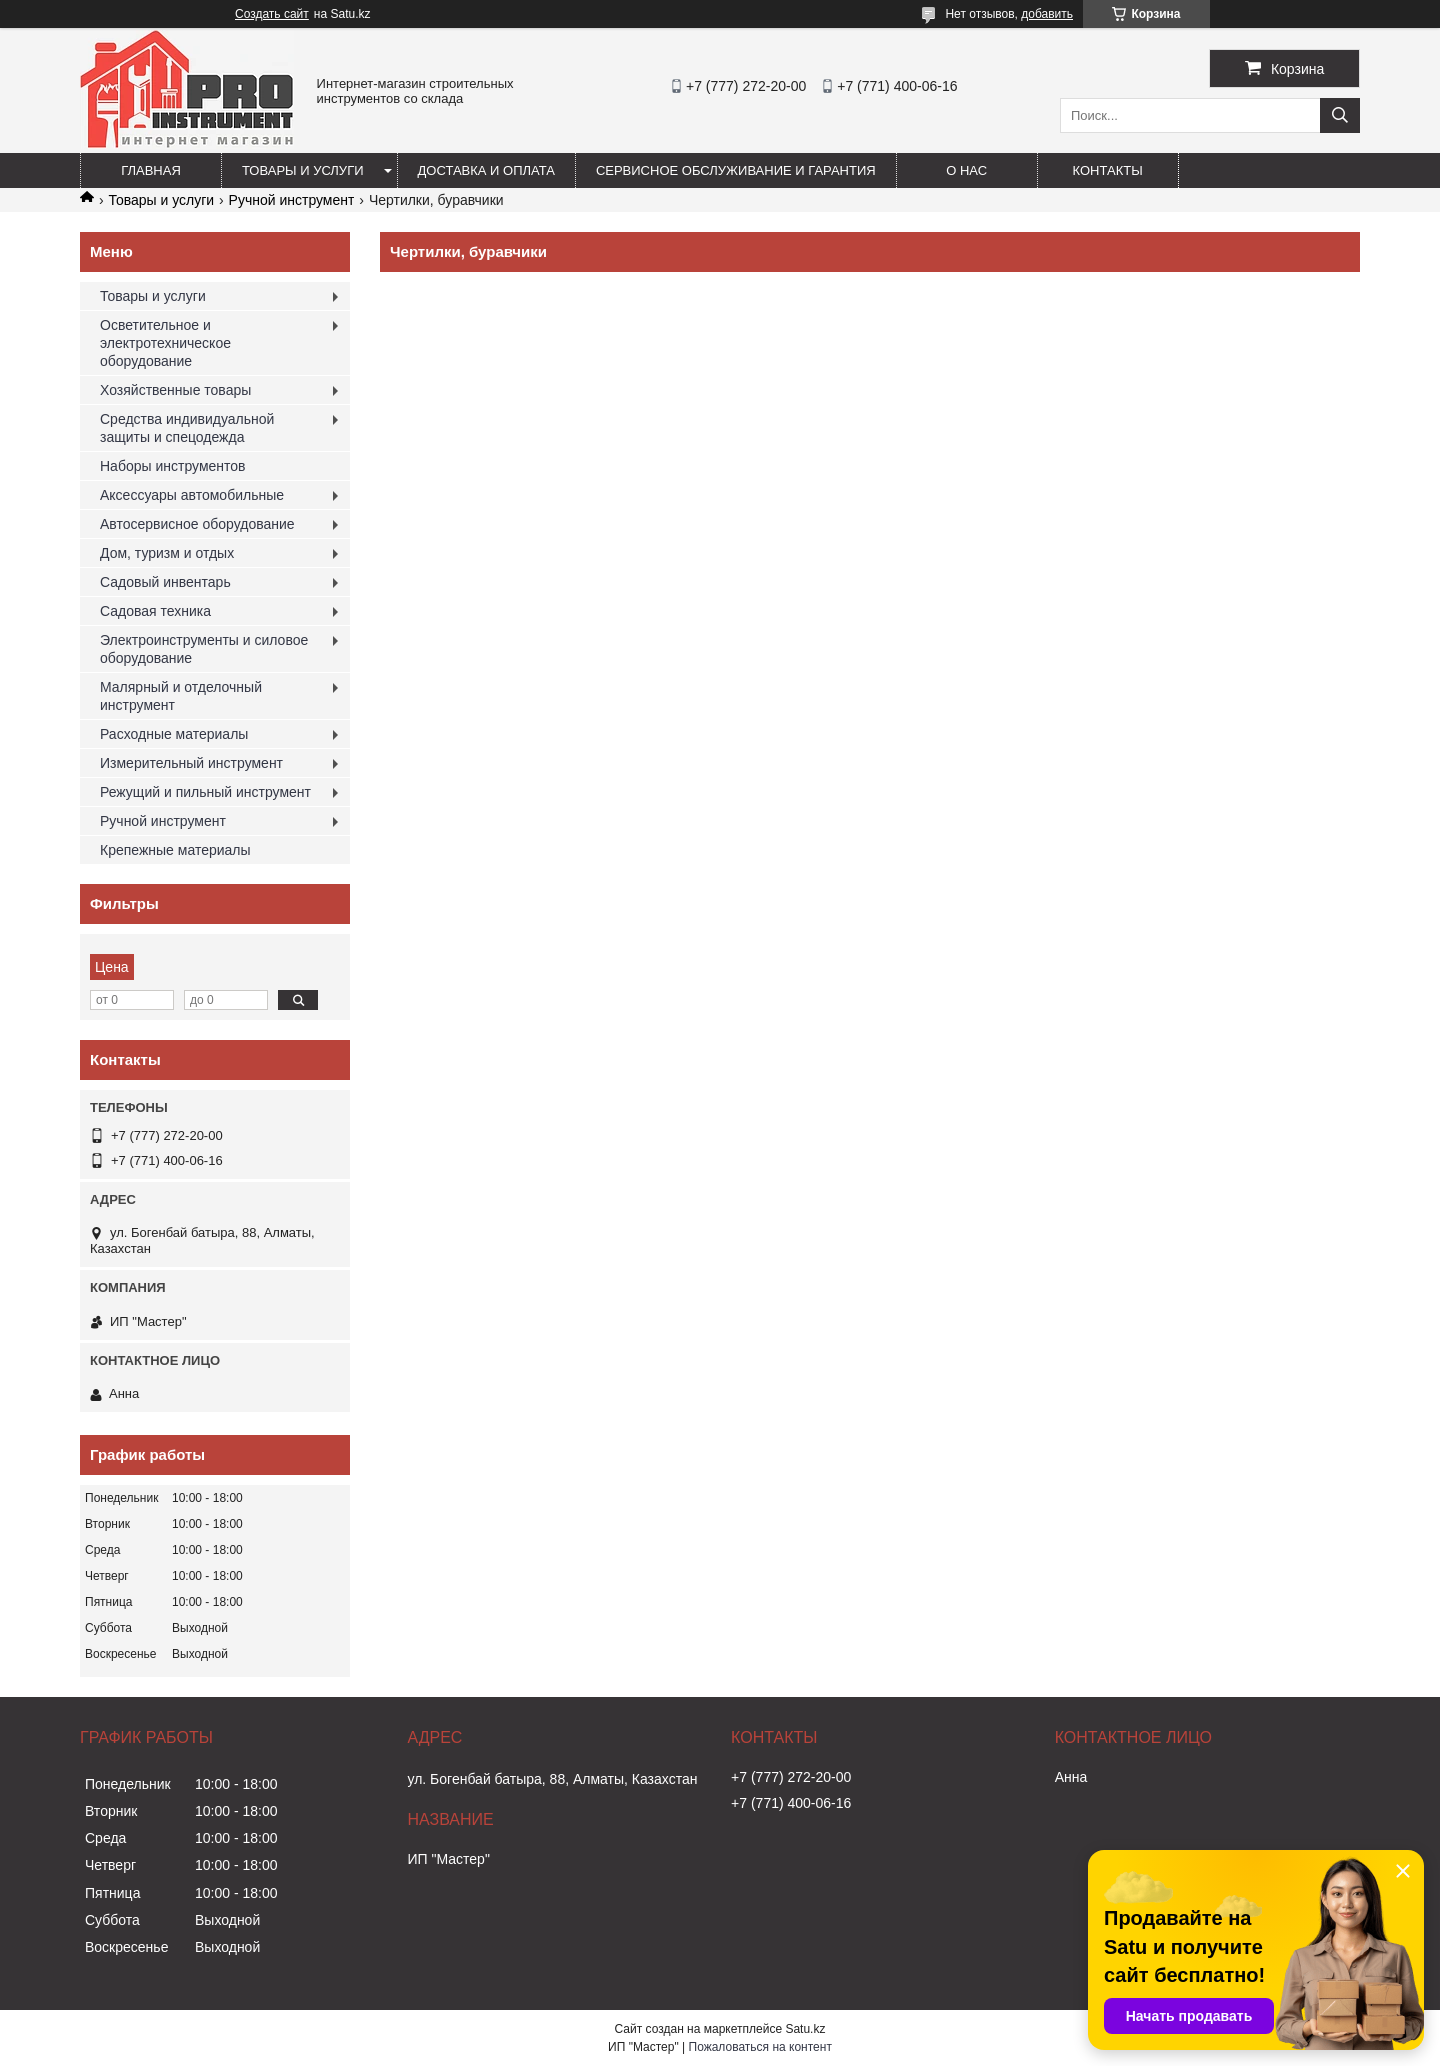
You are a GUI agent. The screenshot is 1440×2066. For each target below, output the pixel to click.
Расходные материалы (174, 734)
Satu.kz (805, 2029)
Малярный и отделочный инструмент (181, 696)
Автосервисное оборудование (197, 524)
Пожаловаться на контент (760, 2047)
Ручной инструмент (292, 200)
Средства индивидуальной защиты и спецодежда (187, 428)
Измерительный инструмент (191, 763)
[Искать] (1340, 115)
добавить (1047, 14)
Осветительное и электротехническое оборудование (165, 343)
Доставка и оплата (486, 170)
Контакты (1108, 170)
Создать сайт (272, 14)
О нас (966, 170)
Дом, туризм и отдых (167, 553)
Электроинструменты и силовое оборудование (204, 649)
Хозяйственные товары (175, 390)
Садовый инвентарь (165, 582)
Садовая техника (155, 611)
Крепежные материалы (175, 850)
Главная (151, 170)
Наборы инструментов (173, 466)
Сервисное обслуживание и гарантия (736, 170)
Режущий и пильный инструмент (205, 792)
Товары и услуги (303, 170)
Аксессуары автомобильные (192, 495)
